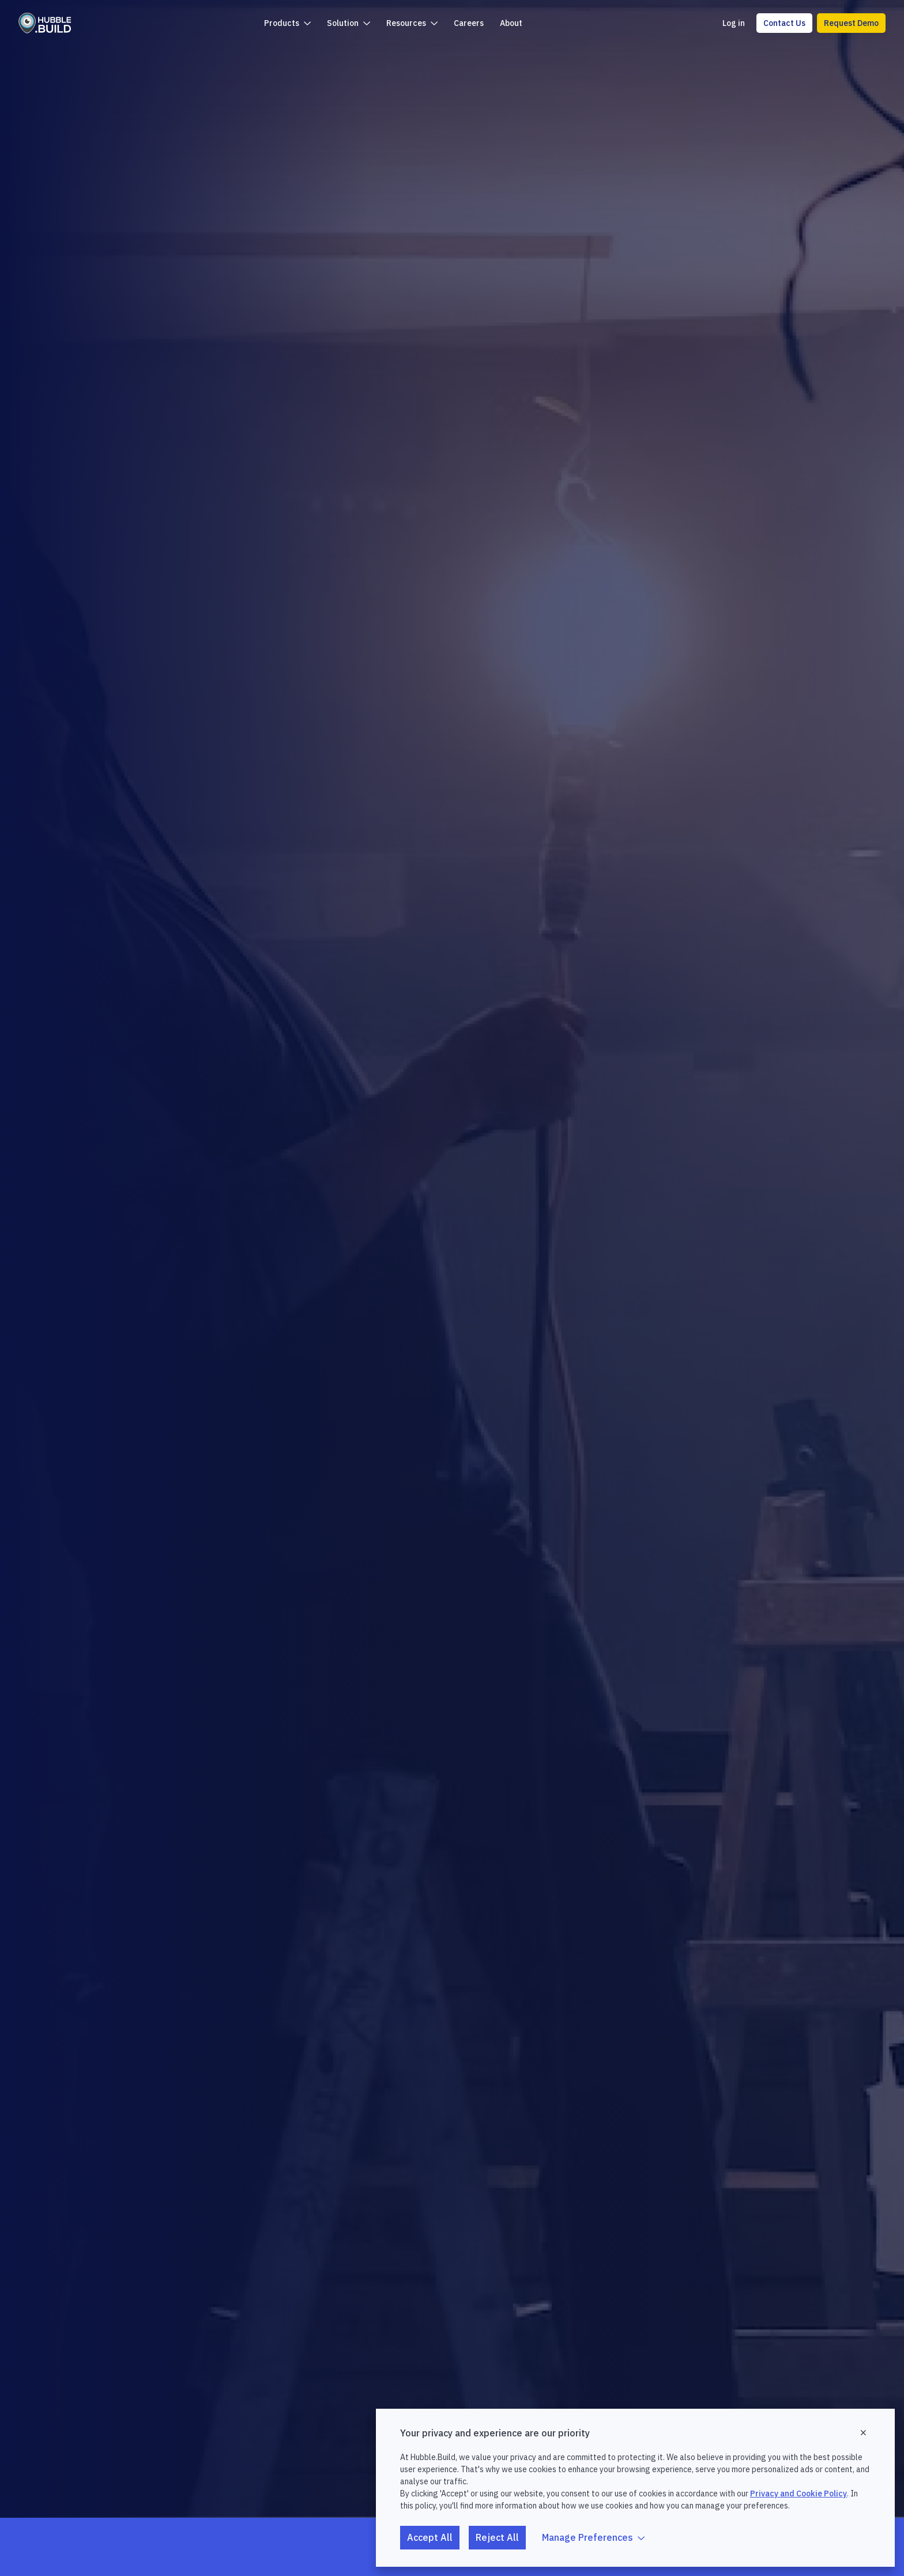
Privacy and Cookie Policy (798, 2493)
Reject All (497, 2537)
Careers (469, 23)
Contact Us (784, 23)
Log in (733, 23)
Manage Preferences (593, 2537)
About (511, 23)
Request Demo (851, 23)
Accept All (430, 2537)
